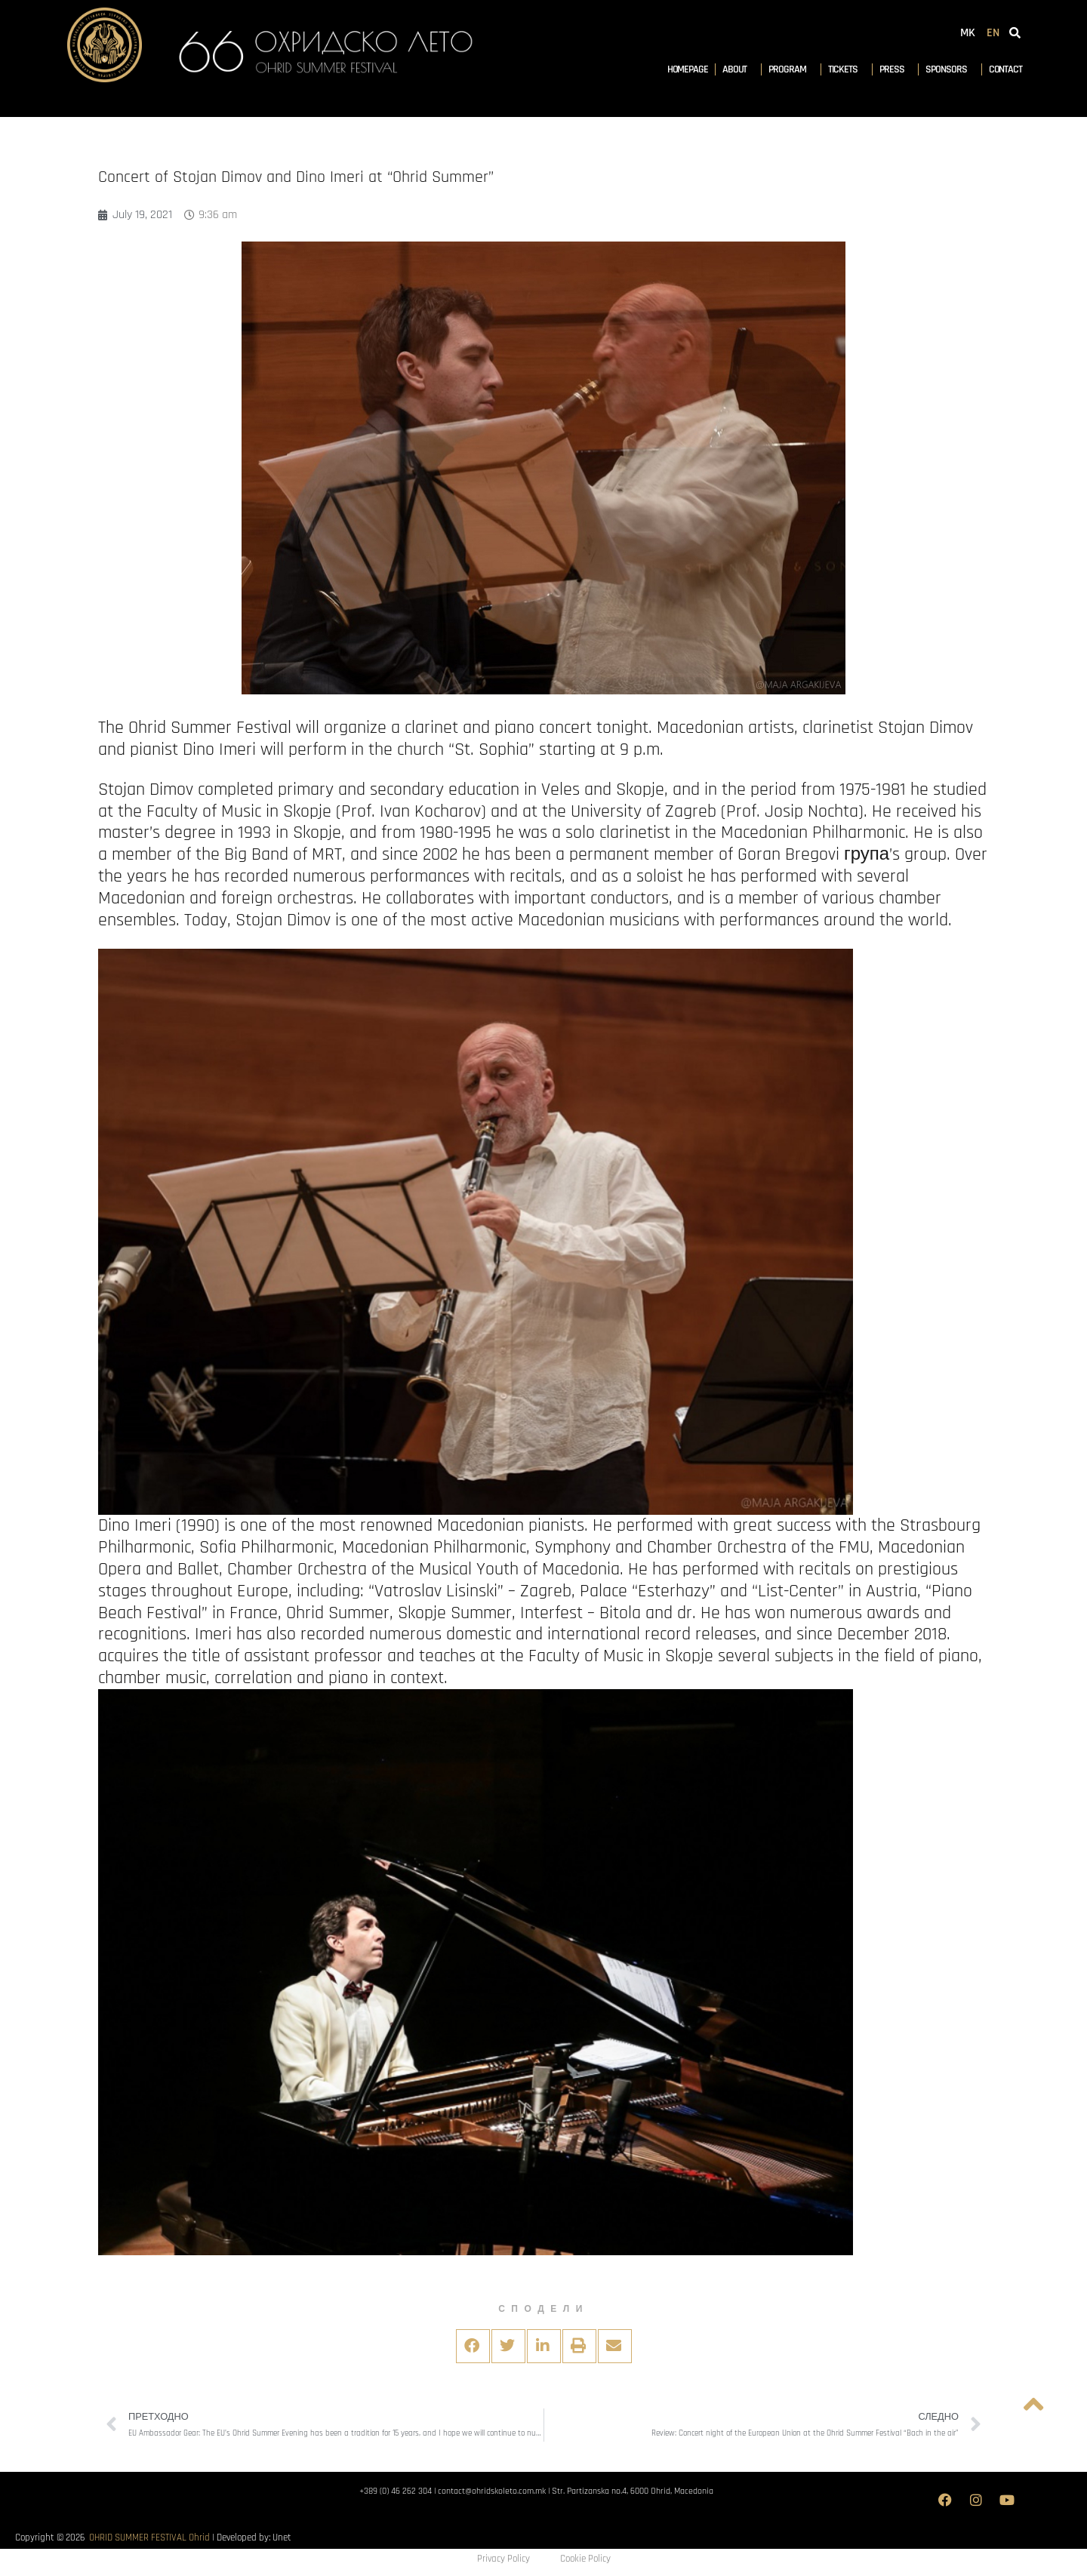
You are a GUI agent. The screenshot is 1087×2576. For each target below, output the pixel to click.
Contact (1005, 69)
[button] (473, 2346)
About (738, 69)
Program (790, 69)
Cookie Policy (585, 2559)
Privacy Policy (503, 2559)
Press (895, 69)
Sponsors (949, 69)
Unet (282, 2537)
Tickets (846, 69)
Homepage (687, 69)
